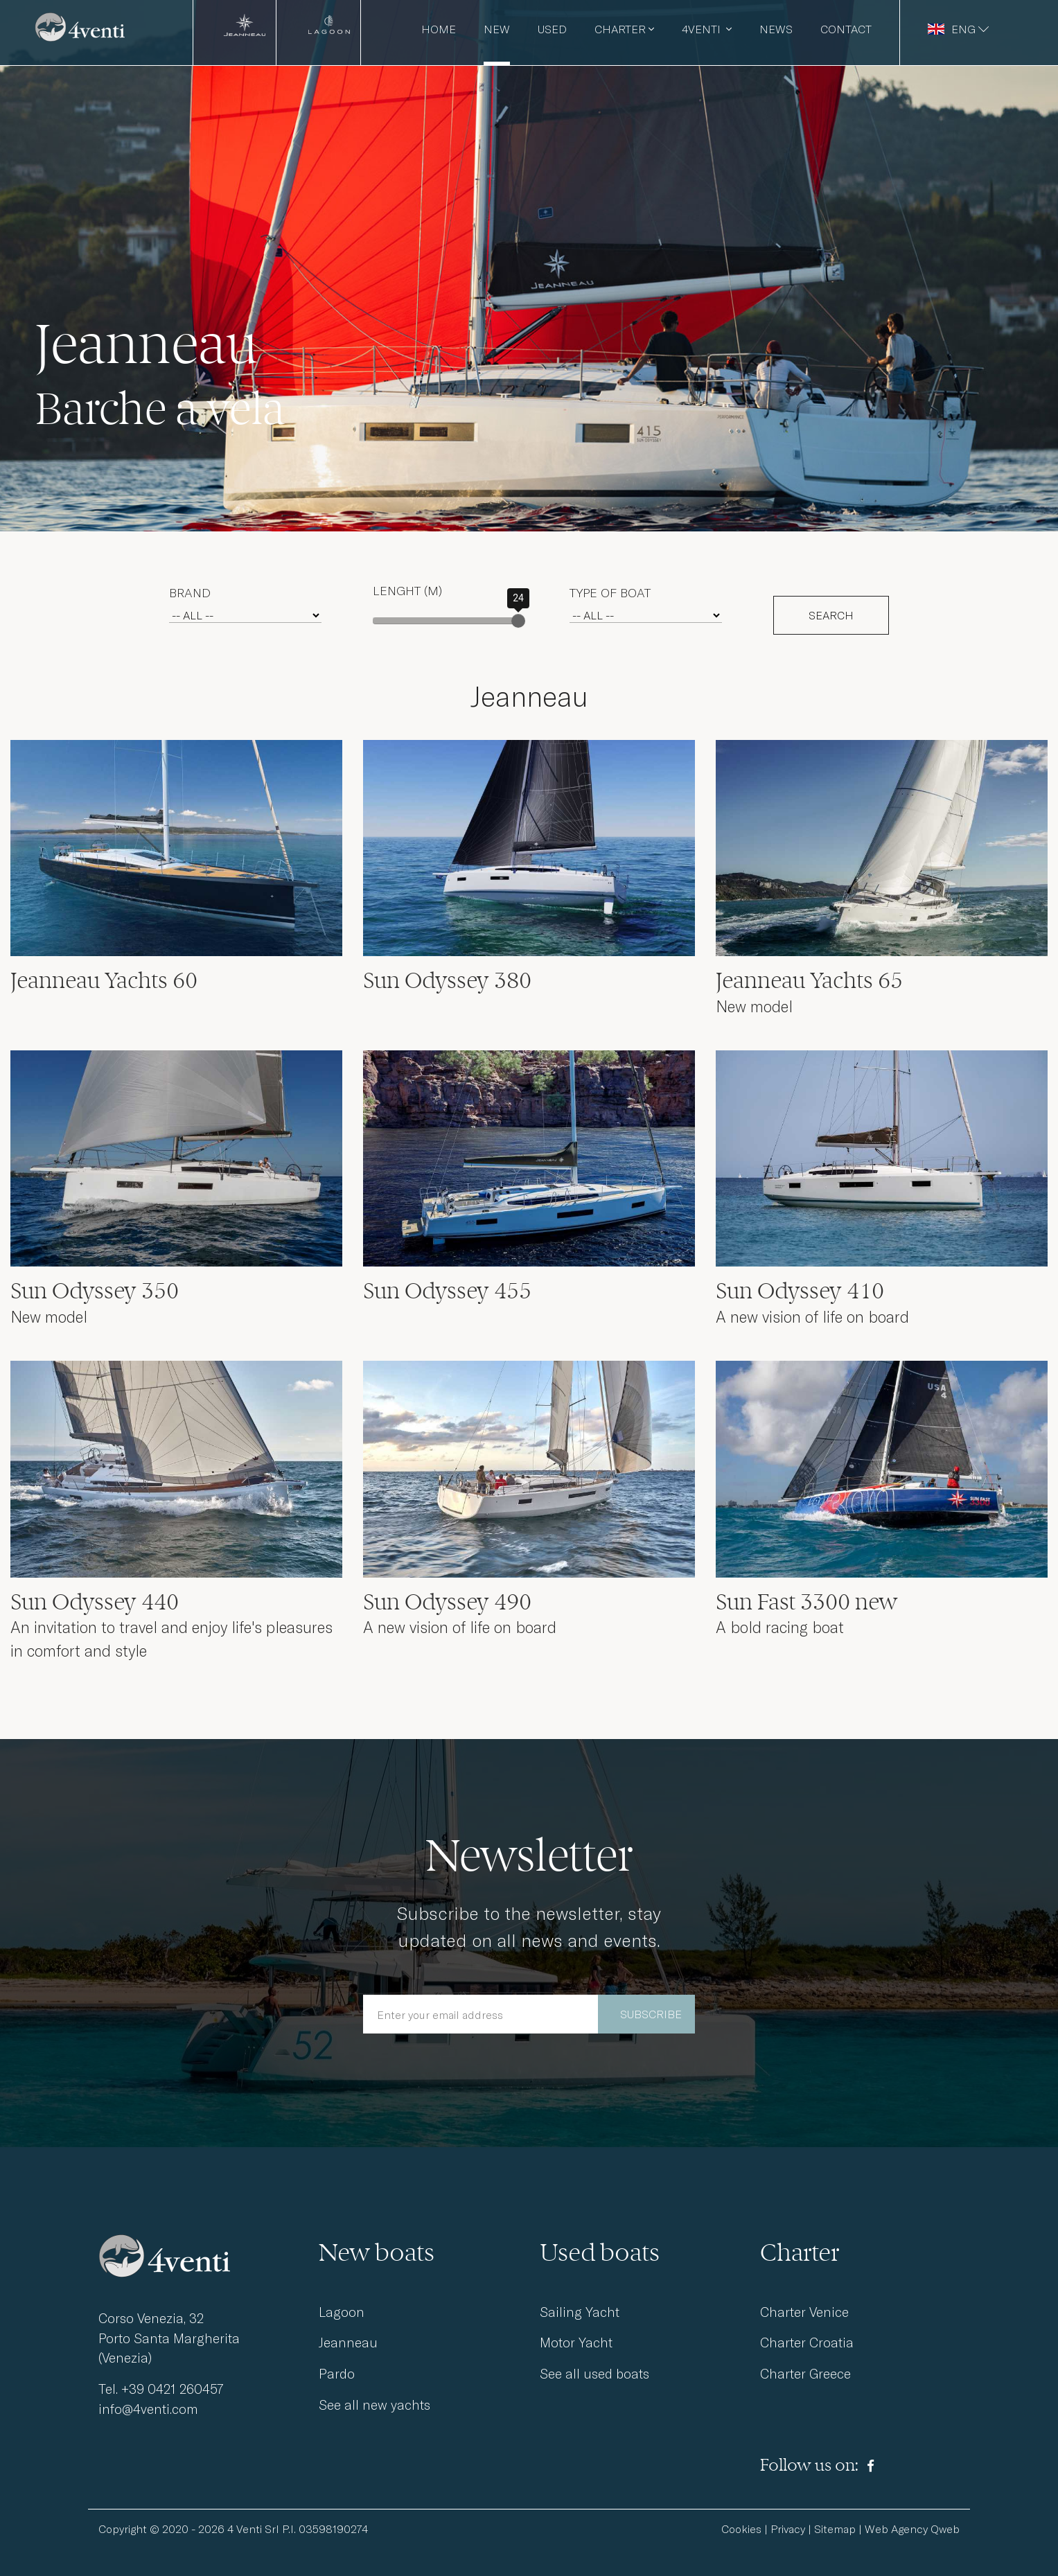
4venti (707, 28)
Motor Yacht (576, 2342)
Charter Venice (804, 2312)
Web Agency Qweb (912, 2528)
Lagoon (341, 2312)
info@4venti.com (148, 2409)
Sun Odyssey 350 (94, 1291)
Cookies (741, 2528)
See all (594, 2373)
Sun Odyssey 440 (94, 1602)
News (776, 28)
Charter (624, 28)
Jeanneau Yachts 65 (809, 980)
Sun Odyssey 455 (447, 1291)
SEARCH (831, 614)
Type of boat (610, 592)
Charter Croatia (807, 2342)
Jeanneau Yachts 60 (103, 980)
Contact (846, 28)
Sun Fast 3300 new (807, 1602)
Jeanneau (348, 2342)
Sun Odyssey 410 (800, 1291)
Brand (190, 592)
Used (552, 28)
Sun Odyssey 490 (447, 1602)
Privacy (787, 2528)
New (497, 28)
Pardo (337, 2373)
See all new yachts (374, 2404)
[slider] (518, 621)
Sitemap (835, 2528)
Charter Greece (805, 2373)
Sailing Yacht (579, 2312)
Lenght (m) (407, 590)
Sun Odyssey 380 (447, 980)
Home (438, 28)
